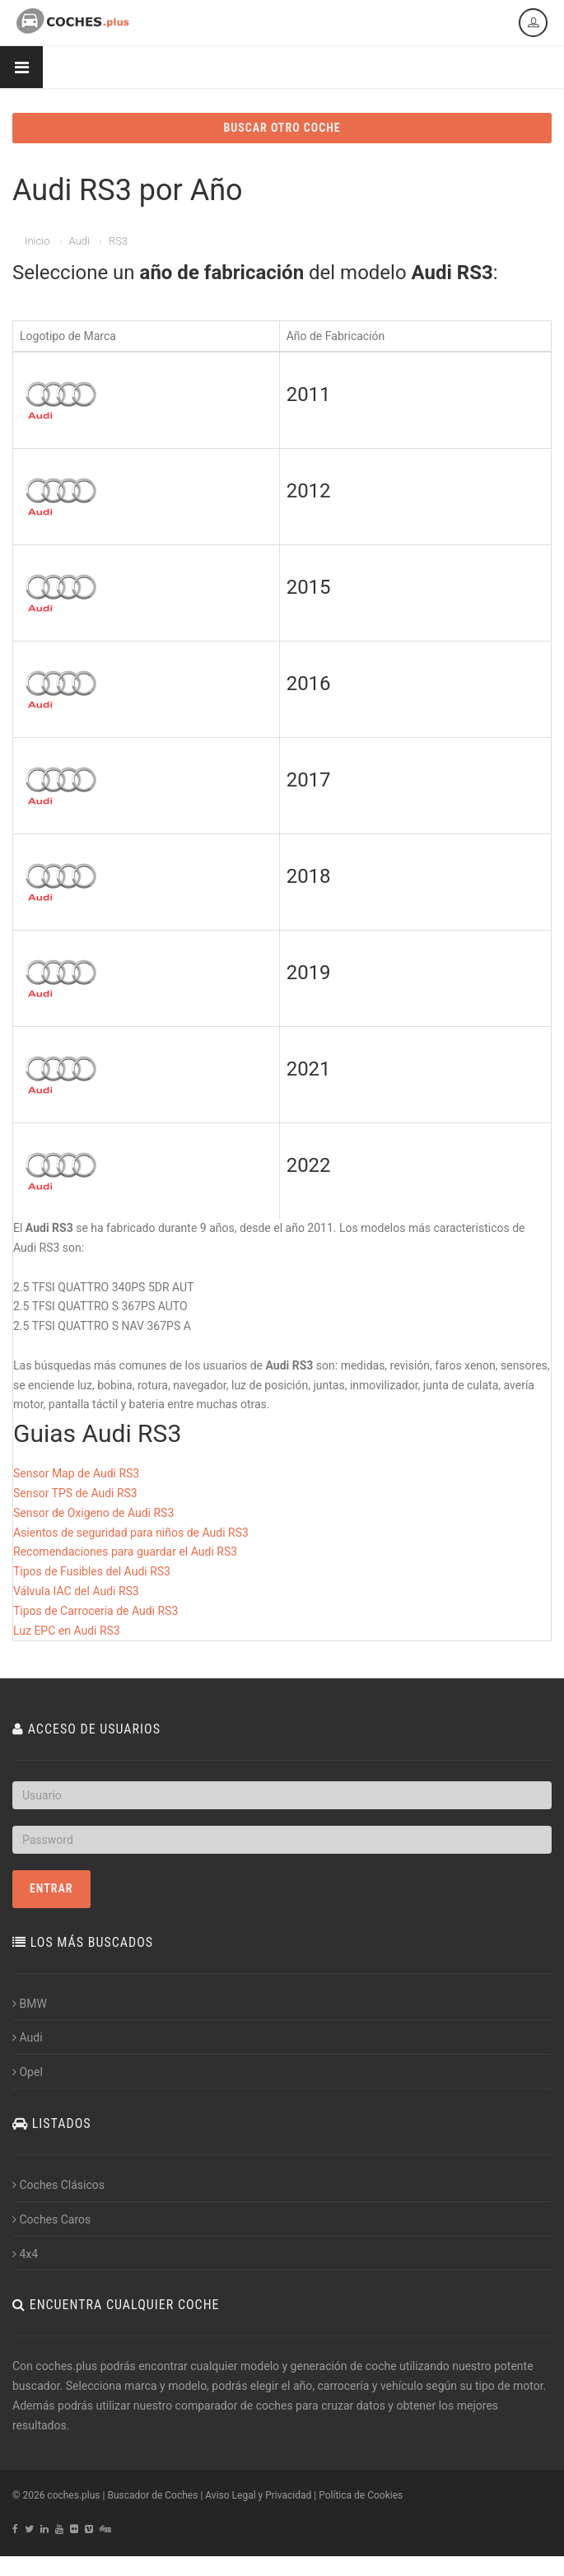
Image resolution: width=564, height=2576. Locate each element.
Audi (78, 241)
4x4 (25, 2254)
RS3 (118, 241)
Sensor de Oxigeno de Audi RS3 (93, 1512)
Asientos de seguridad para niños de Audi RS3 (131, 1532)
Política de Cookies (361, 2495)
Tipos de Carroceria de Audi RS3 (95, 1610)
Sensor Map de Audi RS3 (76, 1473)
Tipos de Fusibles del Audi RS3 (91, 1571)
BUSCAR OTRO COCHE (281, 127)
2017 (309, 779)
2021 (309, 1068)
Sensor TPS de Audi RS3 (75, 1493)
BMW (29, 2003)
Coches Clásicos (58, 2184)
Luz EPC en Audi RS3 (66, 1630)
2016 (309, 683)
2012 (309, 490)
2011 (309, 394)
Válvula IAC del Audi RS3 (76, 1591)
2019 (309, 972)
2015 (309, 587)
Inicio (37, 241)
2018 (309, 876)
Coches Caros (51, 2219)
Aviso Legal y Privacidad (258, 2495)
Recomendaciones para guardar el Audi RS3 (125, 1551)
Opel (27, 2072)
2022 (309, 1165)
